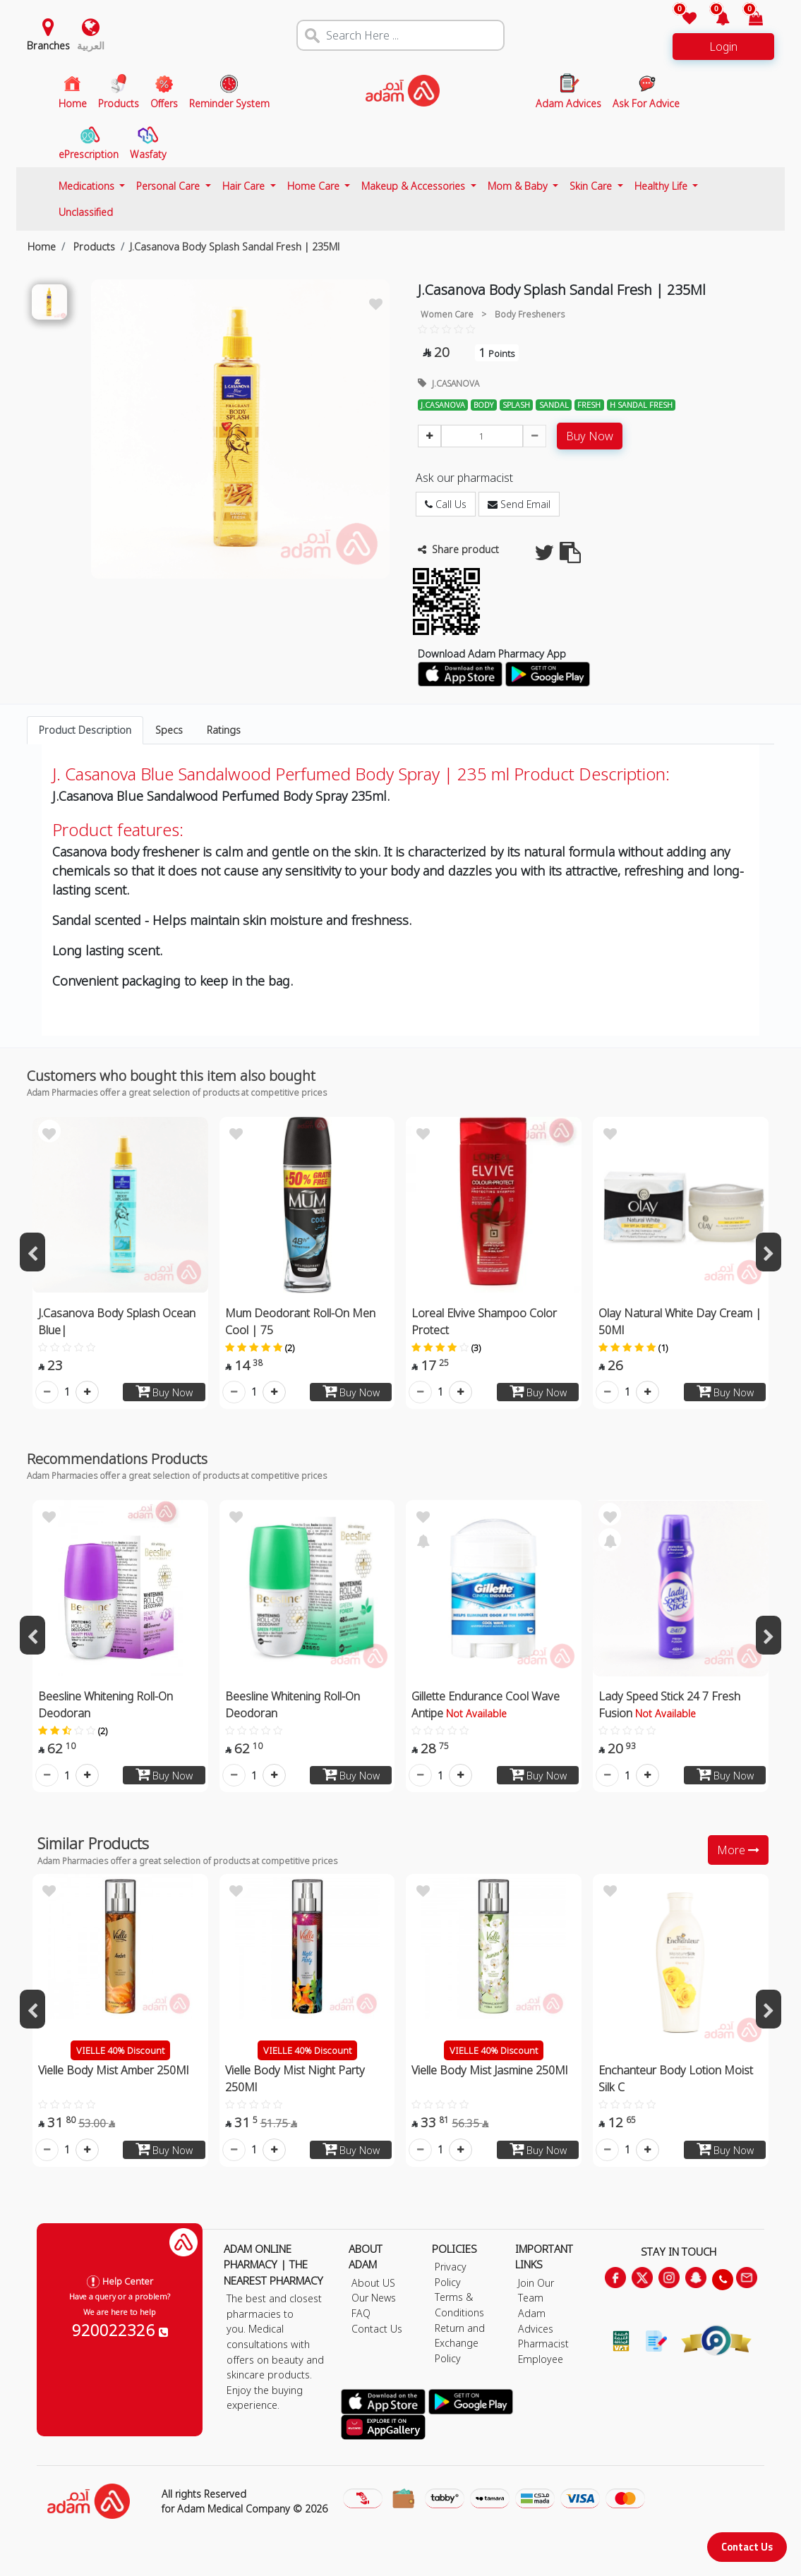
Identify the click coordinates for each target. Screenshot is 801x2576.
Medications (88, 186)
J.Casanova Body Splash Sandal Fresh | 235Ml (234, 246)
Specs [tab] (169, 730)
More (738, 1850)
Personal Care (169, 186)
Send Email (519, 504)
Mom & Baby (519, 186)
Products (93, 246)
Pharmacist (543, 2343)
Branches (48, 45)
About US (373, 2283)
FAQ (361, 2313)
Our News (373, 2297)
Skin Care (592, 186)
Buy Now (589, 436)
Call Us (445, 504)
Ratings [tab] (224, 730)
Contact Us (747, 2546)
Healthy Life (662, 186)
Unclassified (86, 212)
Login (723, 46)
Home (42, 246)
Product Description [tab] (85, 730)
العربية (90, 45)
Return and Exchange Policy (460, 2343)
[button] (714, 19)
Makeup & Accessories (414, 186)
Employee (540, 2359)
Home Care (314, 186)
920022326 (120, 2329)
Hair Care (244, 186)
